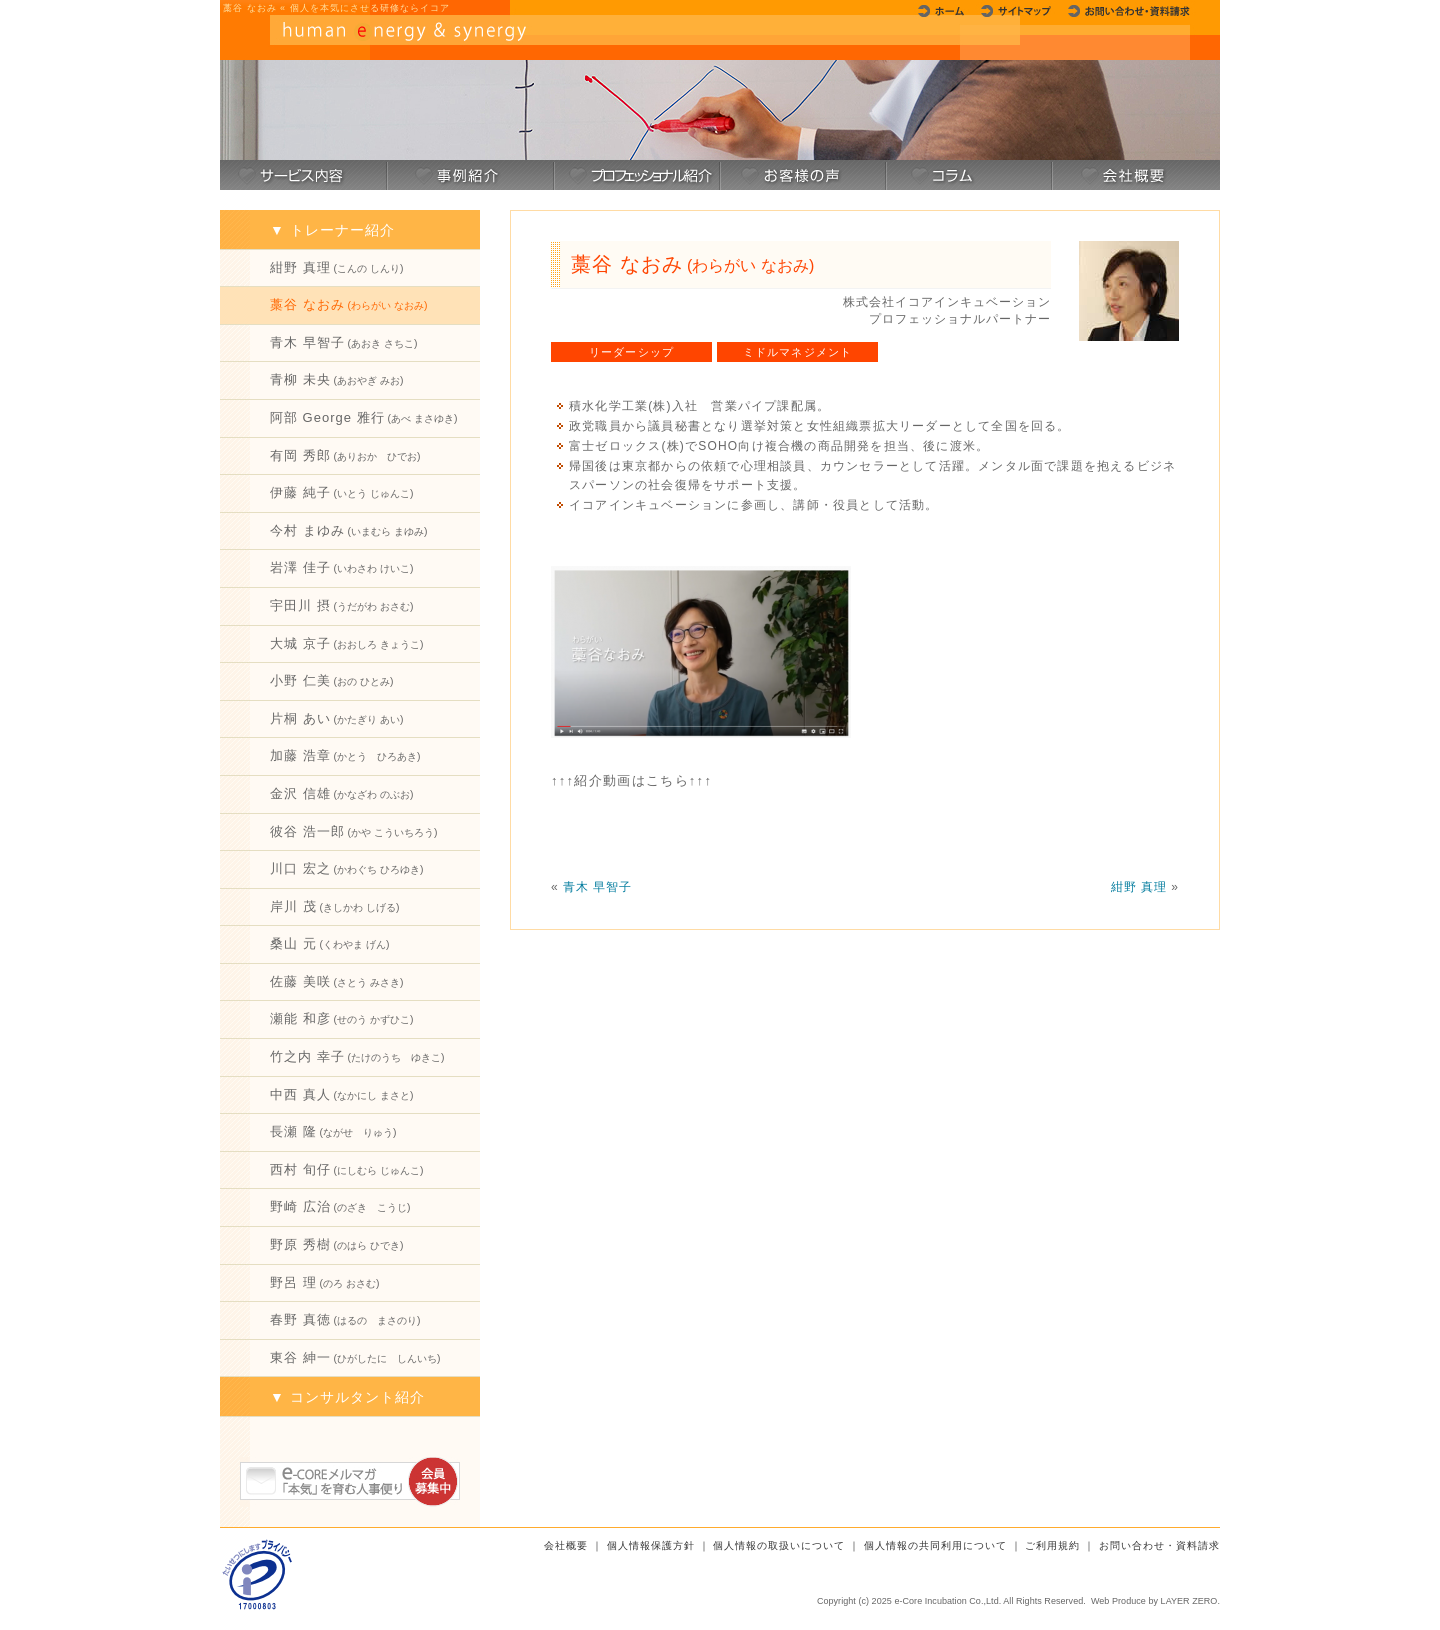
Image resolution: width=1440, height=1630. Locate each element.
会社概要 (566, 1545)
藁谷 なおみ (348, 304)
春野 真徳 (345, 1319)
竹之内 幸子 (357, 1056)
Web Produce (1118, 1601)
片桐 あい (336, 718)
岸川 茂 (334, 906)
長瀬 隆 (333, 1131)
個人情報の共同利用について (935, 1545)
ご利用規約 (1052, 1545)
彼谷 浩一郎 (353, 831)
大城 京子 (346, 643)
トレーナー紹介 (342, 230)
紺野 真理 (336, 267)
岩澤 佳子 (341, 567)
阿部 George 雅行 (363, 417)
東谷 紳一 (355, 1357)
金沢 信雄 (341, 793)
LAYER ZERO (1189, 1601)
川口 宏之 (346, 868)
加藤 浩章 (345, 755)
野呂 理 (324, 1282)
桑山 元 (329, 943)
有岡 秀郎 (345, 455)
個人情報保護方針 (651, 1545)
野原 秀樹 (336, 1244)
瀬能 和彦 (341, 1018)
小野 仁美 (331, 680)
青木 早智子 (343, 342)
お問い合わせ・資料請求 (1159, 1545)
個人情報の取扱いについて (779, 1545)
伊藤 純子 (341, 492)
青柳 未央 (336, 379)
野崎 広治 (340, 1206)
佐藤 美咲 (336, 981)
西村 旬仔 (346, 1169)
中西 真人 (341, 1094)
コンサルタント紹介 (357, 1397)
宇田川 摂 (341, 605)
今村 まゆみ (348, 530)
